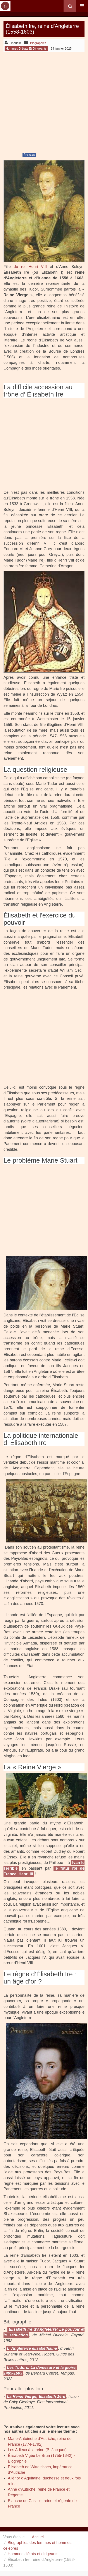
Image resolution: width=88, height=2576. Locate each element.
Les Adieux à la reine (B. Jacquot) (37, 2450)
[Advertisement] (44, 101)
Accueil (38, 2537)
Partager (29, 154)
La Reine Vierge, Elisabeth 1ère (36, 2396)
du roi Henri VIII (30, 266)
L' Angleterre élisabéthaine (32, 2348)
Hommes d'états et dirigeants (33, 2554)
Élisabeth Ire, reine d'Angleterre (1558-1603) (42, 29)
